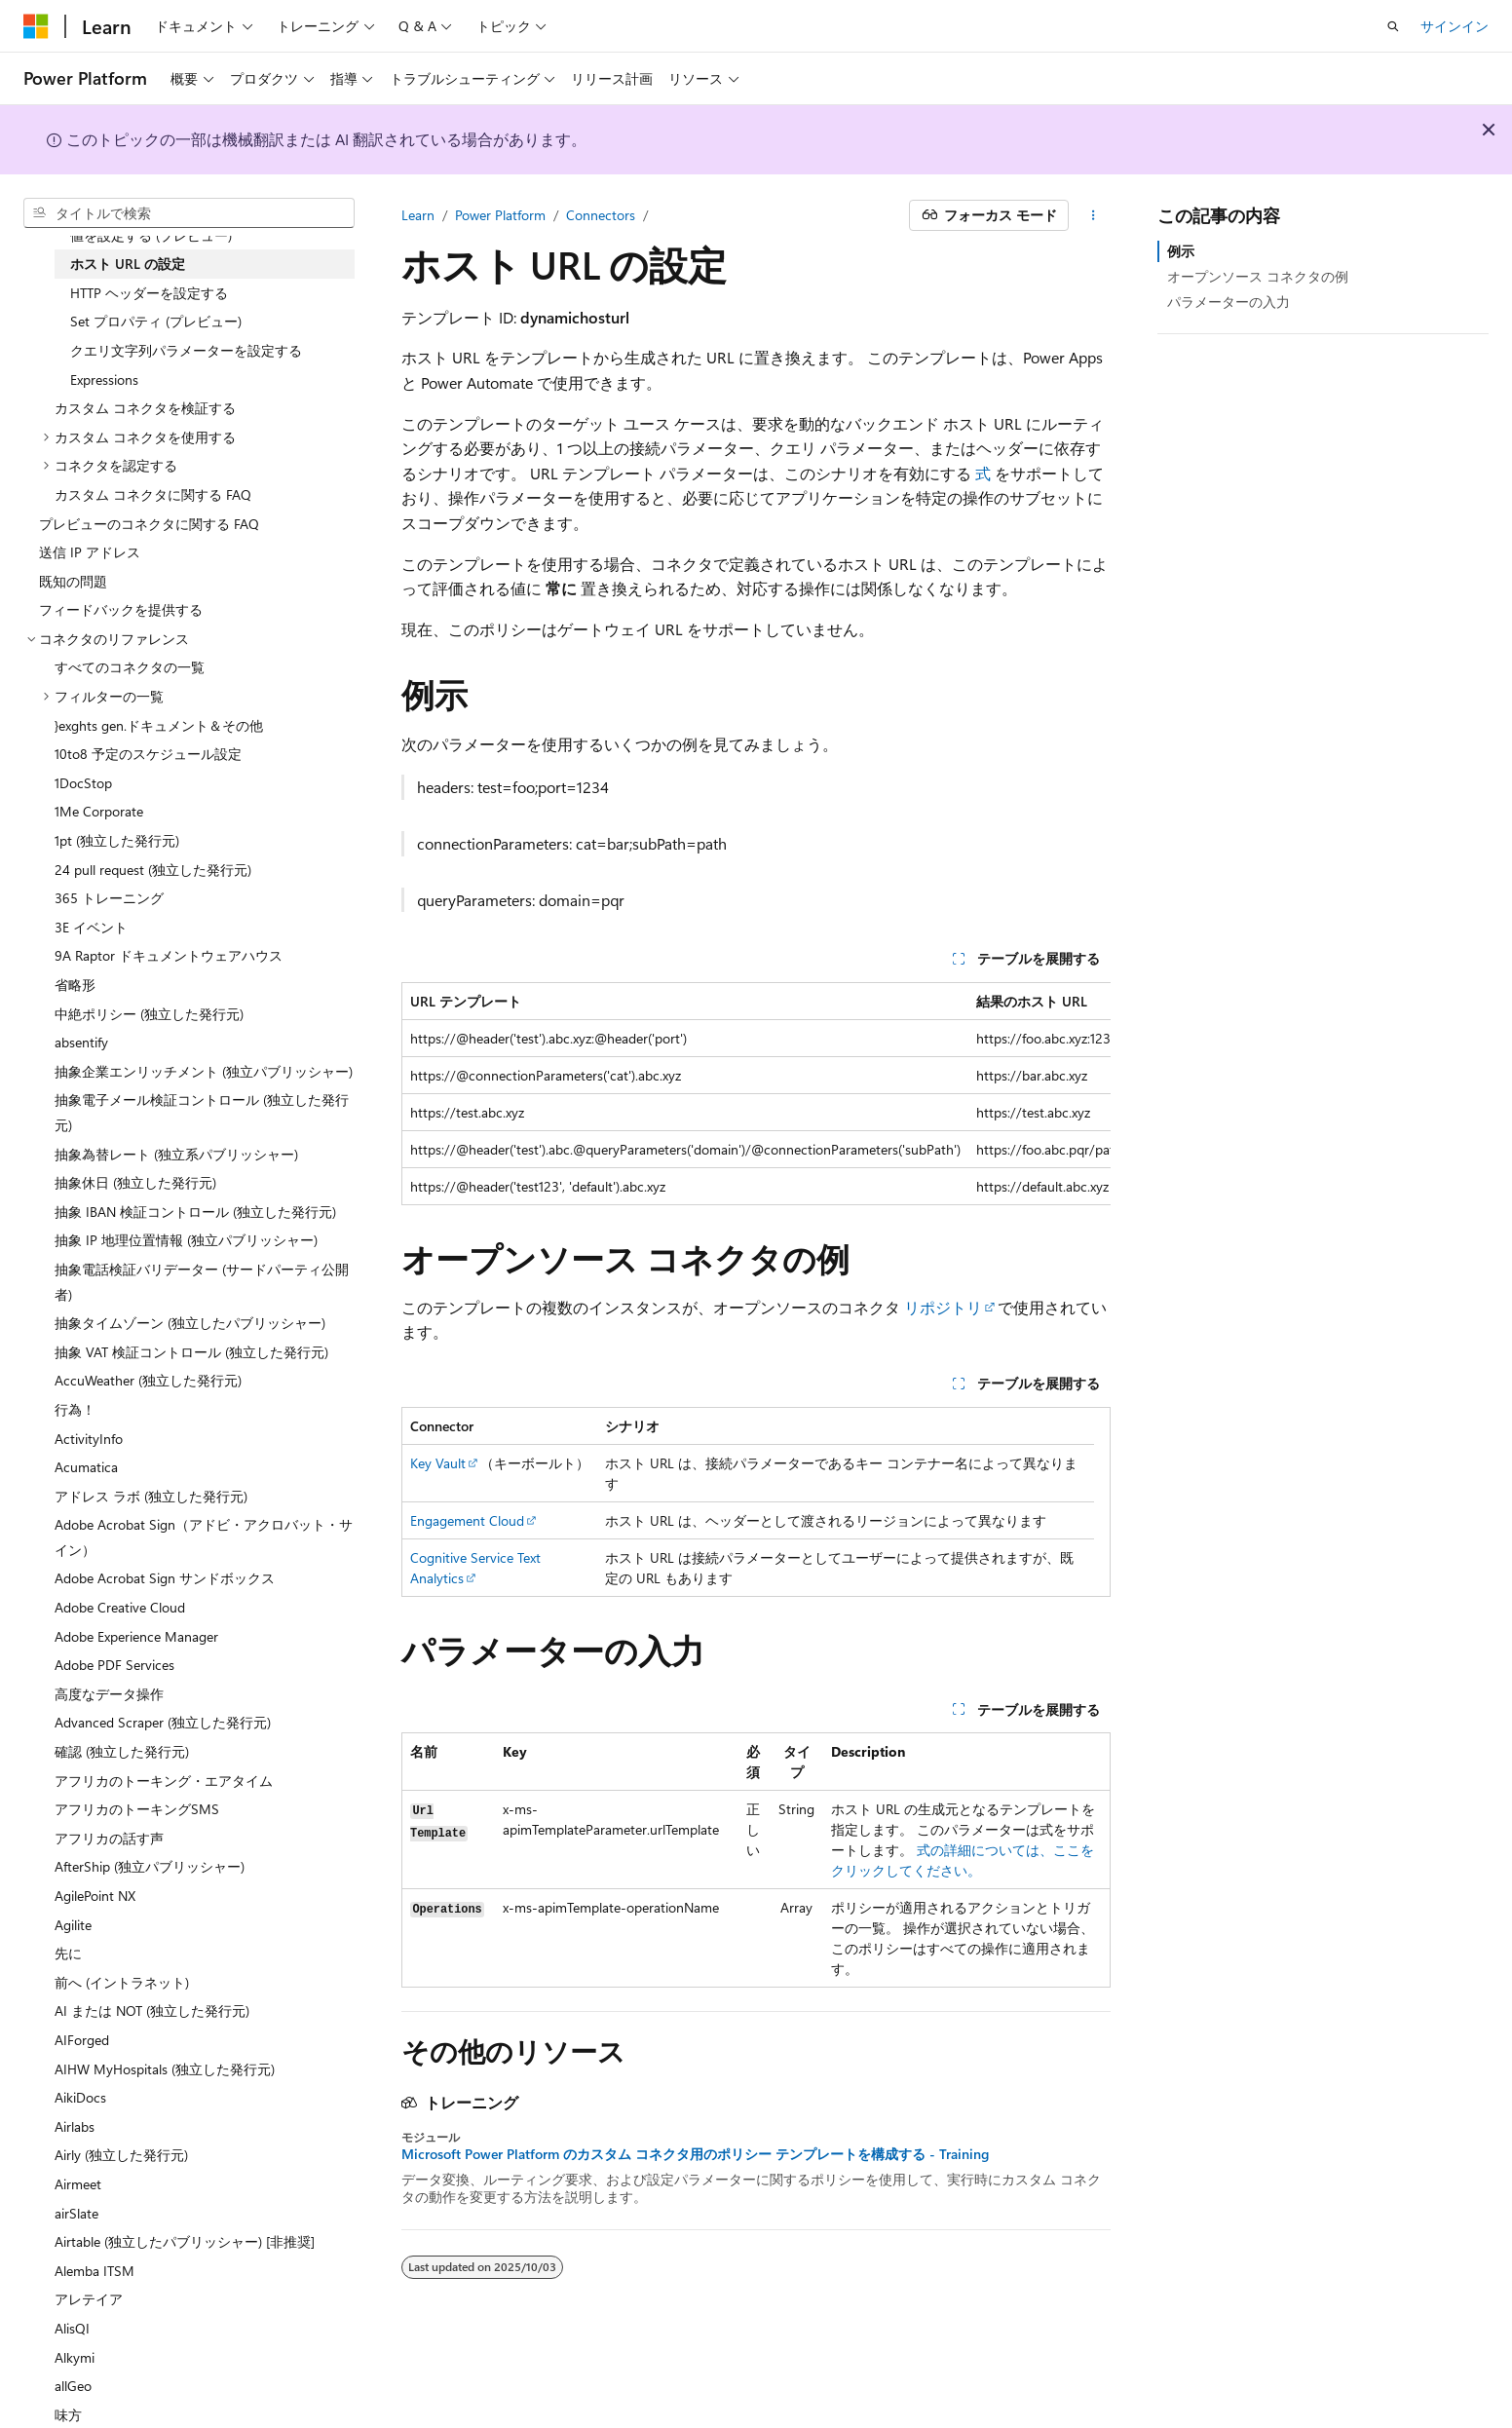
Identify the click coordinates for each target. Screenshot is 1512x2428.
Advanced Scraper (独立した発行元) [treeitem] (163, 1722)
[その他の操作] (1094, 215)
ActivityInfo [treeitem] (89, 1438)
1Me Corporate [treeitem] (99, 811)
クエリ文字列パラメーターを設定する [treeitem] (186, 350)
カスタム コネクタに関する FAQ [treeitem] (153, 494)
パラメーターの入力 (1228, 301)
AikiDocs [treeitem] (80, 2097)
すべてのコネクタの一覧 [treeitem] (130, 667)
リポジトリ (943, 1307)
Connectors (600, 215)
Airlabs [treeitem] (74, 2126)
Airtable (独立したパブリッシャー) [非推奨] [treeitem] (185, 2241)
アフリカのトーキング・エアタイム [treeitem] (164, 1780)
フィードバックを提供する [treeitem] (121, 609)
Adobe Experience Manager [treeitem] (136, 1636)
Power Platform (500, 215)
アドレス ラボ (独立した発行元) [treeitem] (151, 1496)
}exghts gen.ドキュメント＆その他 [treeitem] (159, 725)
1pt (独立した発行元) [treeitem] (117, 840)
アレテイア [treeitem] (89, 2299)
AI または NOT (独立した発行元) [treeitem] (152, 2010)
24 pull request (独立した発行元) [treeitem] (153, 869)
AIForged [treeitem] (82, 2039)
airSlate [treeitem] (76, 2213)
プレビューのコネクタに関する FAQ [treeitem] (149, 523)
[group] (756, 1093)
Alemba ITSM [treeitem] (94, 2270)
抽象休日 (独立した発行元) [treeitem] (135, 1182)
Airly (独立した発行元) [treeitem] (121, 2154)
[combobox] (189, 213)
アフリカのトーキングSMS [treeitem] (137, 1809)
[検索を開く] (1393, 26)
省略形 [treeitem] (75, 984)
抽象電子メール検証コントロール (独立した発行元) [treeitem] (202, 1112)
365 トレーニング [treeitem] (109, 898)
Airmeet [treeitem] (78, 2184)
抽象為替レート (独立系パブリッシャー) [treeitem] (176, 1154)
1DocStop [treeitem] (83, 783)
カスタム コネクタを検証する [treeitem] (145, 407)
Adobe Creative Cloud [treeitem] (120, 1607)
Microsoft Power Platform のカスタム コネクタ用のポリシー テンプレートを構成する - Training (695, 2154)
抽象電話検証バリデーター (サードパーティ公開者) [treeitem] (202, 1282)
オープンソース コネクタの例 (1257, 276)
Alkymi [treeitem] (74, 2357)
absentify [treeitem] (81, 1042)
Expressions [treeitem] (104, 379)
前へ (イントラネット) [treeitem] (122, 1982)
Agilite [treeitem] (73, 1925)
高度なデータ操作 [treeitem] (109, 1694)
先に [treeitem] (68, 1953)
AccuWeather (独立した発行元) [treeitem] (148, 1380)
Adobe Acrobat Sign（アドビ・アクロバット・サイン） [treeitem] (204, 1537)
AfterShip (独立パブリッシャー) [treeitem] (150, 1866)
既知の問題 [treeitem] (73, 581)
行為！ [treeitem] (75, 1409)
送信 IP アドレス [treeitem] (89, 552)
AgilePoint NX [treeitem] (95, 1895)
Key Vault (438, 1463)
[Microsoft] (36, 26)
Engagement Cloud (467, 1520)
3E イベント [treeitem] (91, 927)
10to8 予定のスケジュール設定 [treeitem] (148, 753)
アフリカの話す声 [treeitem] (109, 1838)
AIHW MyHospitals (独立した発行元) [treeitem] (165, 2069)
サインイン (1454, 26)
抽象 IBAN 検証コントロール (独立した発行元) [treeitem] (195, 1211)
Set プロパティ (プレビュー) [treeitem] (156, 321)
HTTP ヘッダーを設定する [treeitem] (149, 293)
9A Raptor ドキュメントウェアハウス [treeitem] (169, 955)
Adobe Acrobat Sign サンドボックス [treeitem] (165, 1578)
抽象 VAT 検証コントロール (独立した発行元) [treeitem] (191, 1352)
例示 (1180, 251)
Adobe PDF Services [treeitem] (114, 1664)
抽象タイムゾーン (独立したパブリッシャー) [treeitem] (190, 1322)
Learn (418, 215)
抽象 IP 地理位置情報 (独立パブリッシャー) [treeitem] (186, 1240)
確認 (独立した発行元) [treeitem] (122, 1751)
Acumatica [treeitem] (86, 1467)
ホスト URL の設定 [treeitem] (127, 263)
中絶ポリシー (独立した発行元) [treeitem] (149, 1014)
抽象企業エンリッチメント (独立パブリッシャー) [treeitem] (204, 1071)
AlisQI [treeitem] (72, 2328)
